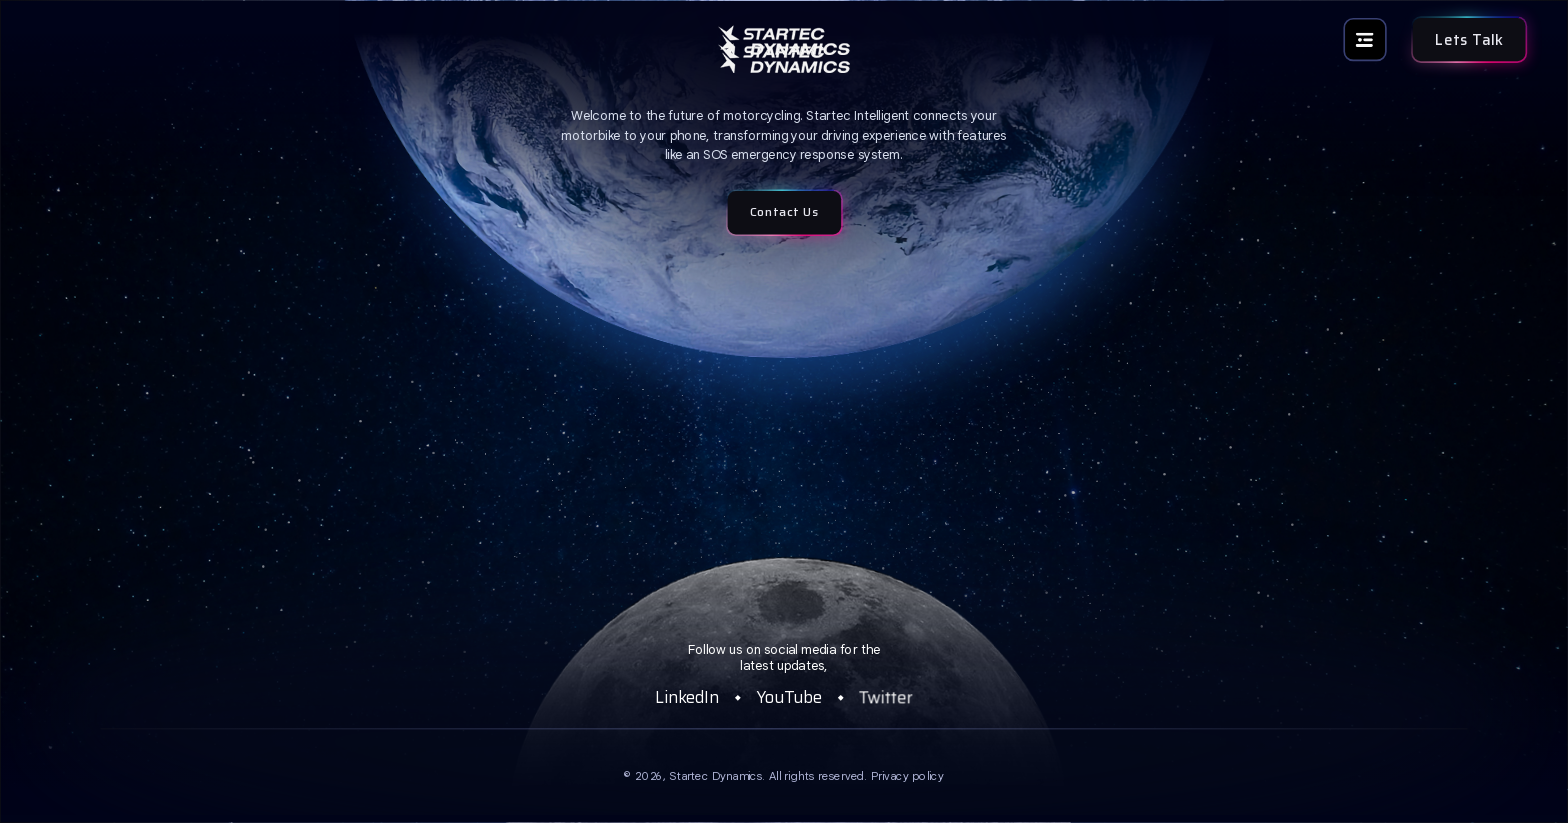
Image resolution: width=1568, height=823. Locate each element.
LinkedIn (687, 697)
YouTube (789, 697)
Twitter (886, 697)
